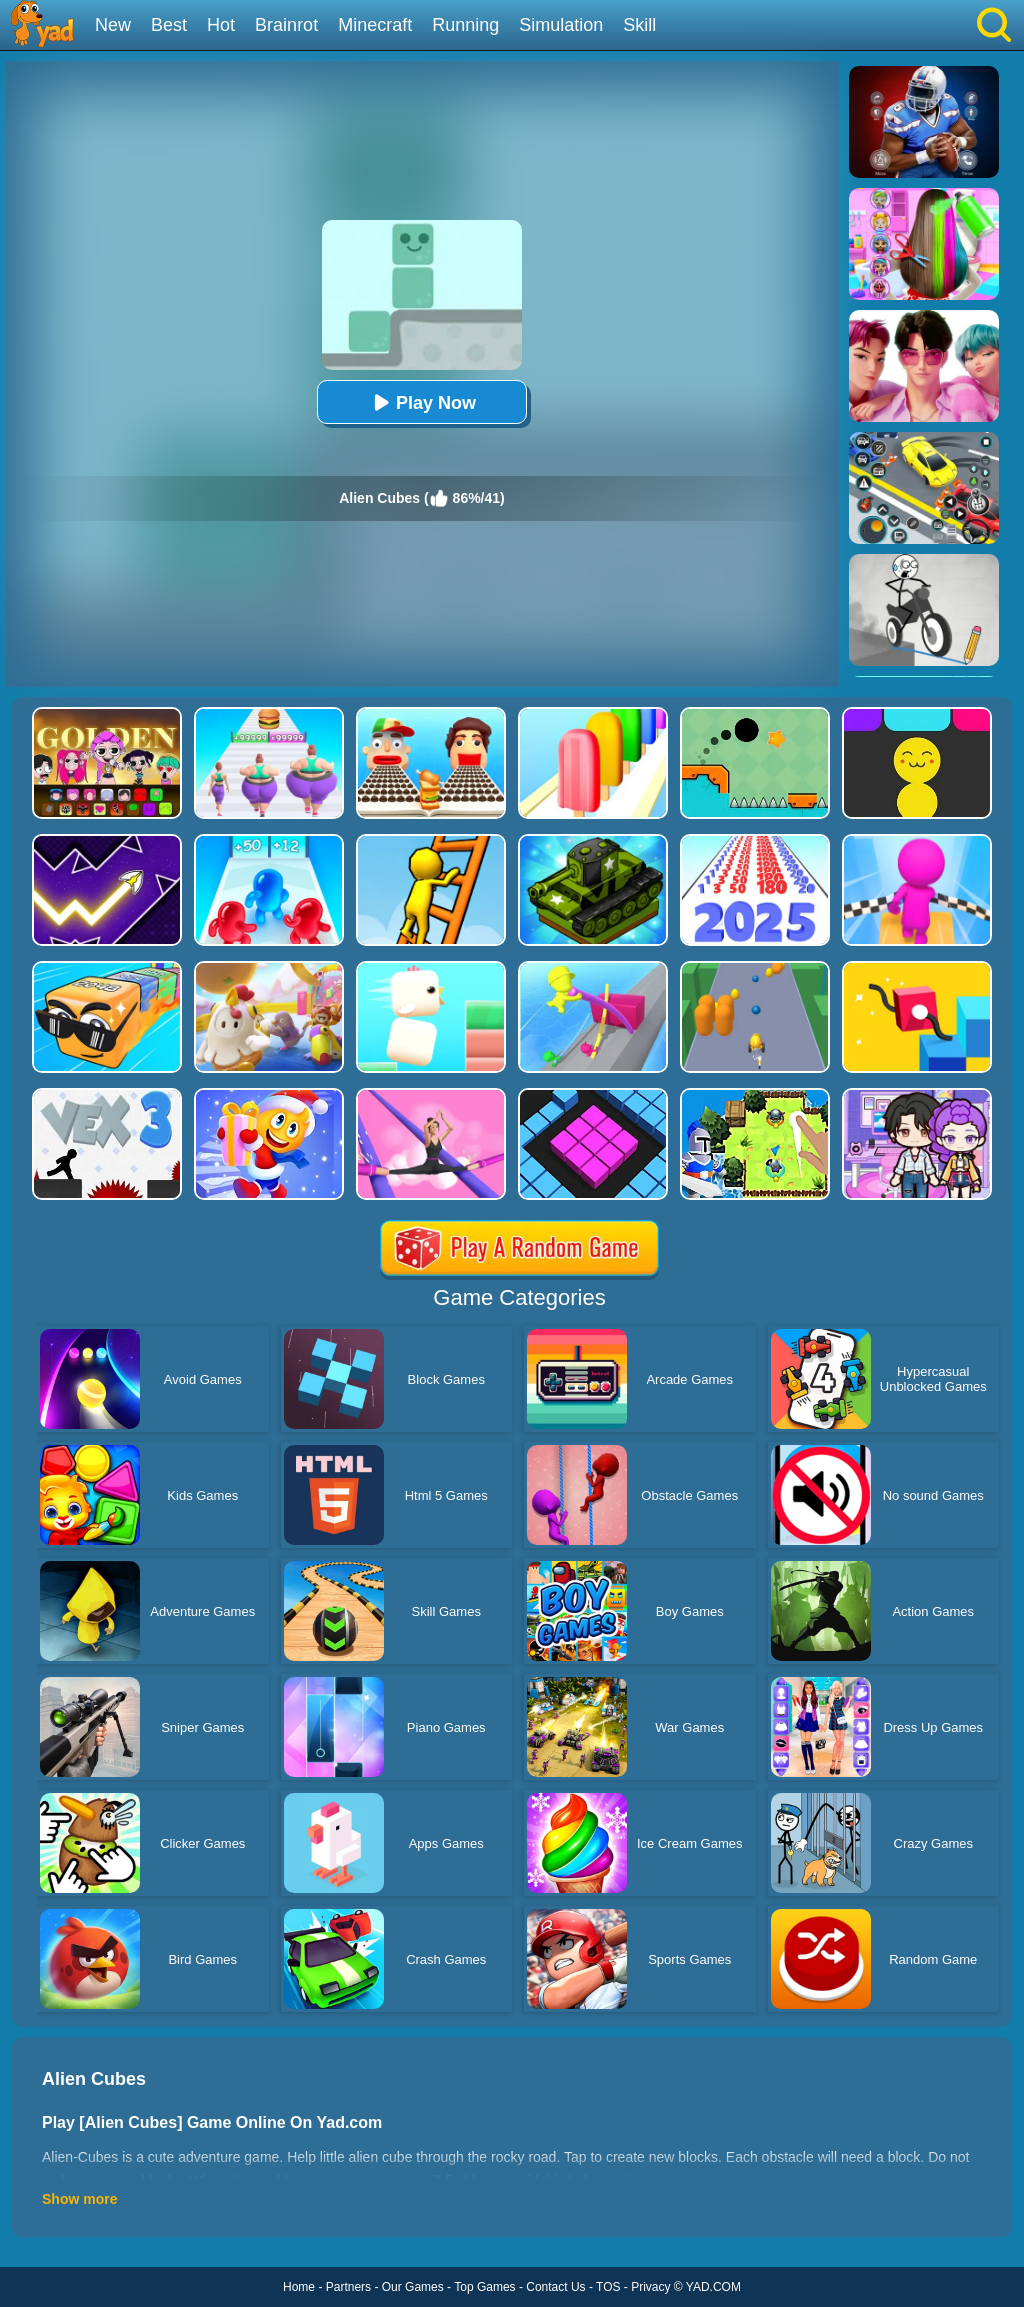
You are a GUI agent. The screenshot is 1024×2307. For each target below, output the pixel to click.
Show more (79, 2199)
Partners (348, 2287)
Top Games (484, 2287)
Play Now (422, 402)
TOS (608, 2287)
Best (169, 25)
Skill (639, 25)
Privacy (650, 2287)
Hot (221, 25)
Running (465, 25)
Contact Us (555, 2287)
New (113, 25)
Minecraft (375, 25)
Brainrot (286, 25)
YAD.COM (713, 2287)
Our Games (413, 2287)
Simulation (561, 25)
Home (299, 2287)
